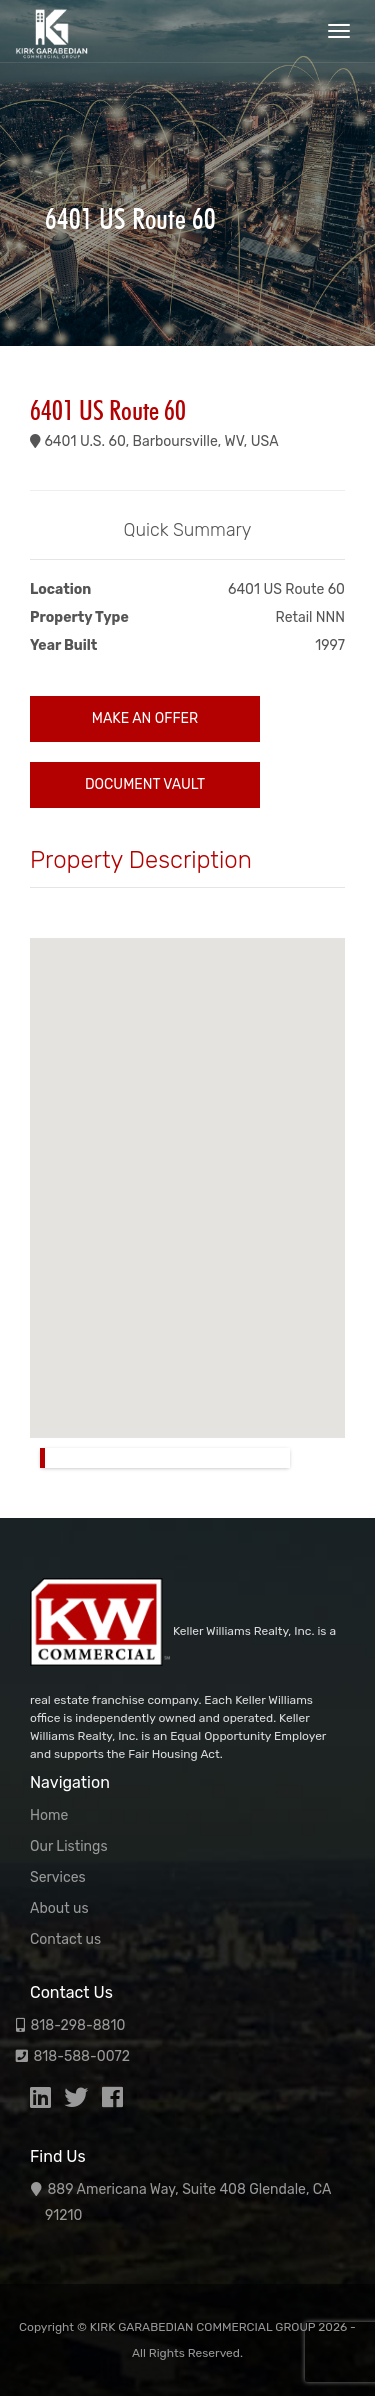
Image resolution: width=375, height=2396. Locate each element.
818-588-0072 (81, 2056)
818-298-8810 (77, 2025)
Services (58, 1877)
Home (49, 1815)
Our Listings (69, 1846)
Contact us (65, 1939)
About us (59, 1908)
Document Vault (145, 784)
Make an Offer (145, 718)
